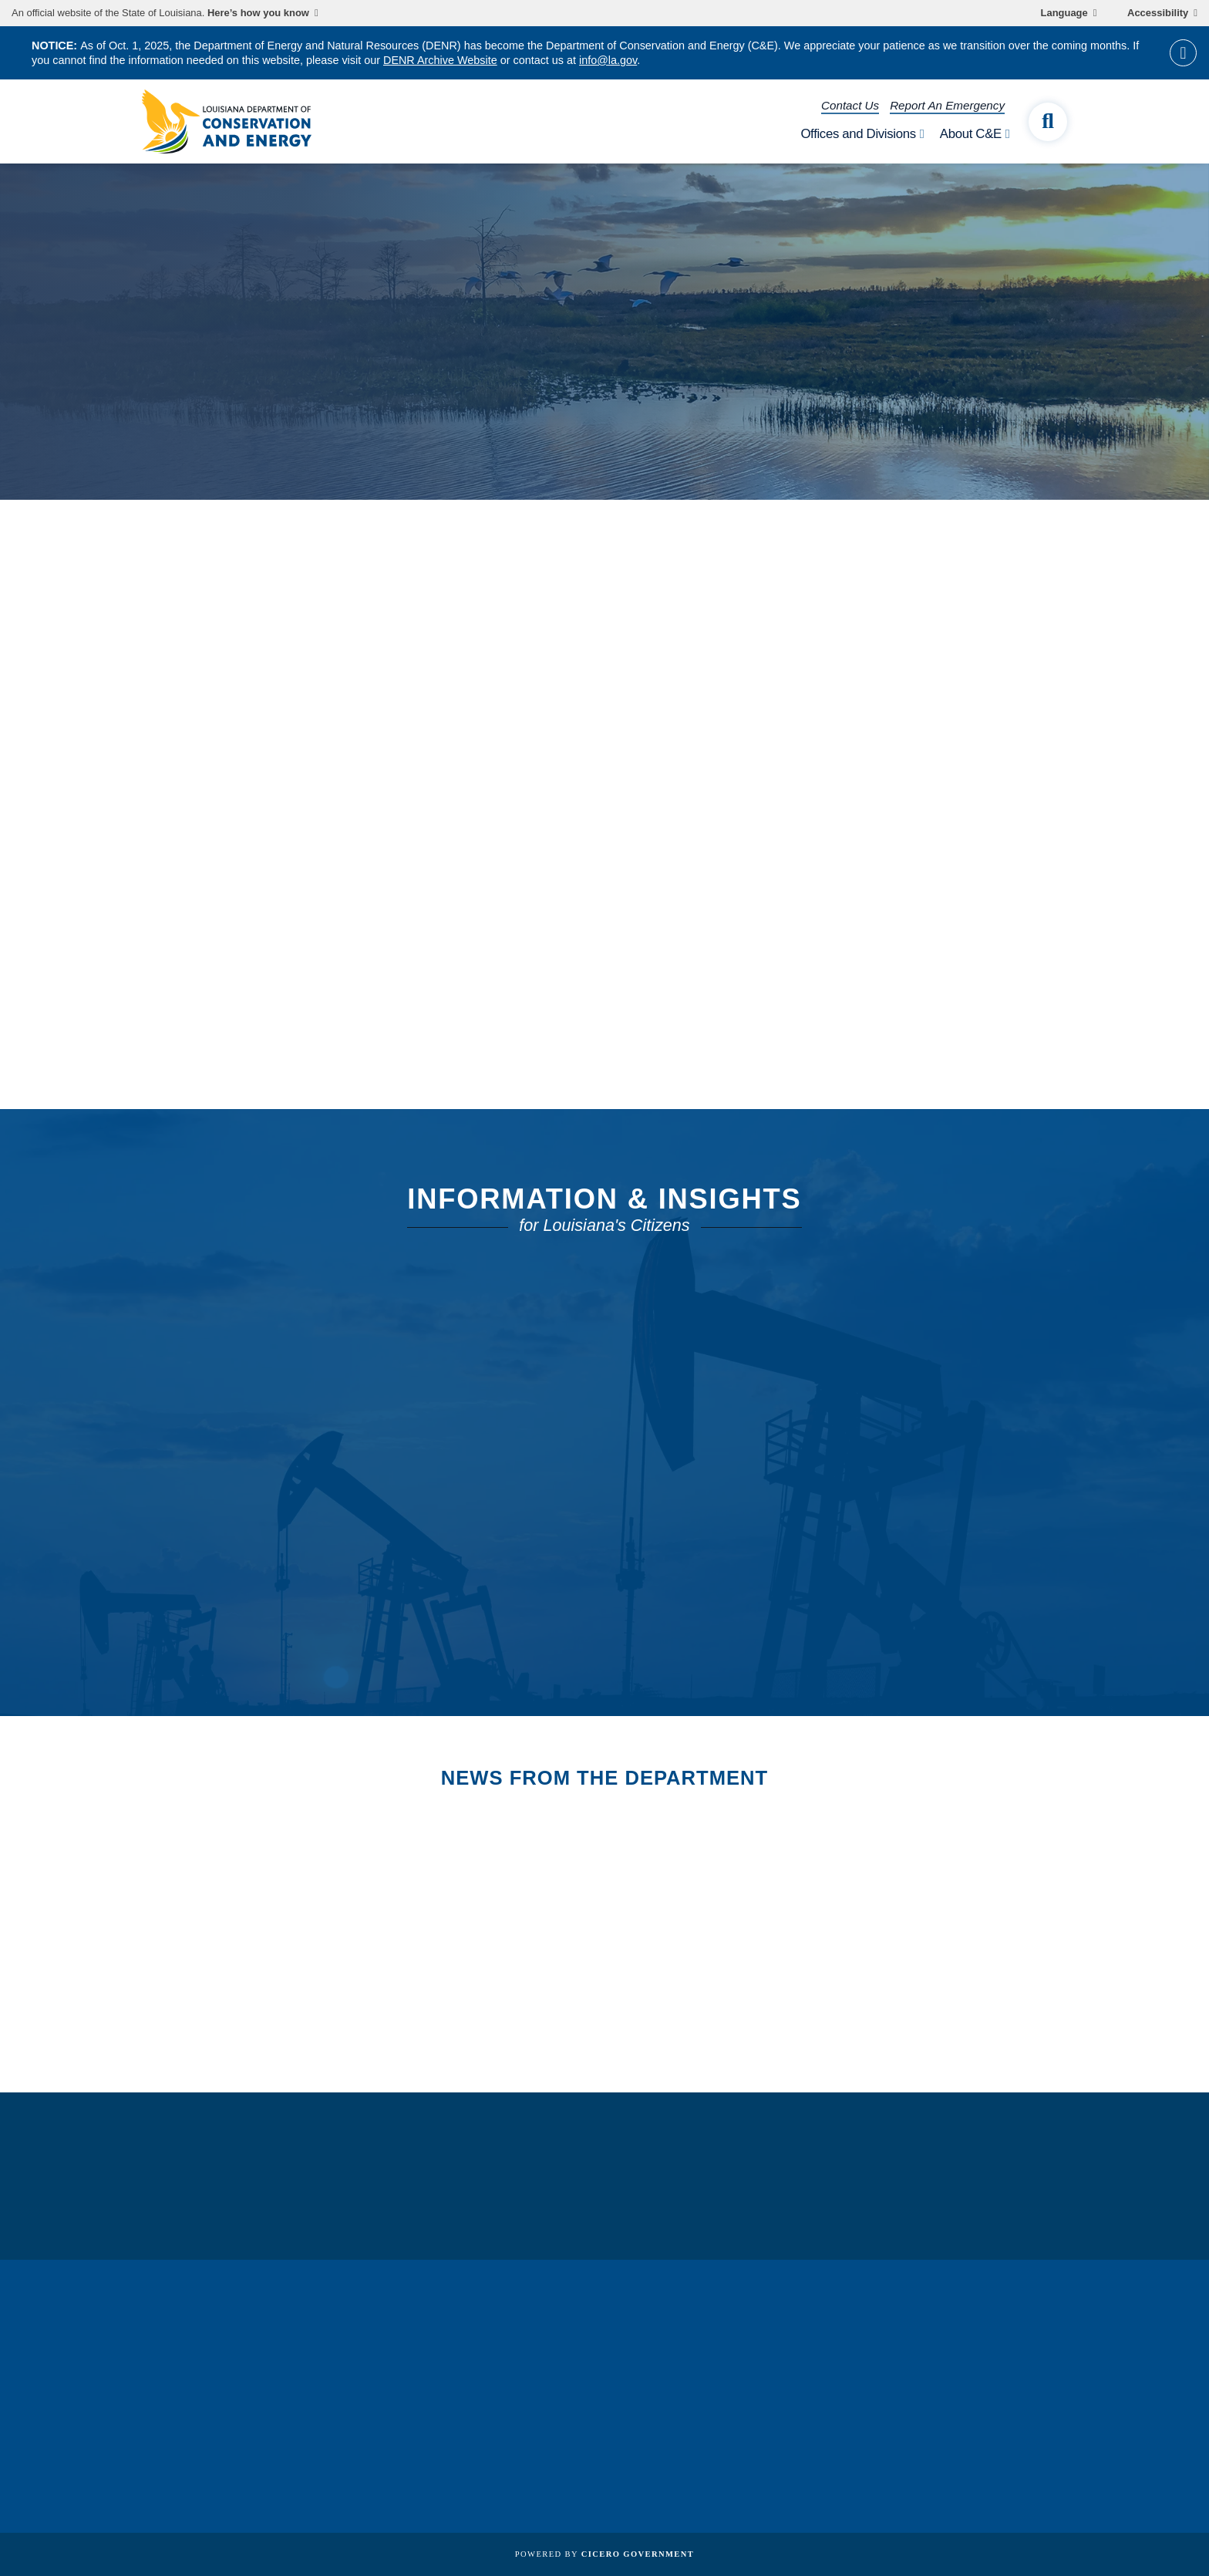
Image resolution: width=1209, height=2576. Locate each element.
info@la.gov (608, 60)
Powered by (604, 2554)
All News (217, 1926)
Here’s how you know (258, 13)
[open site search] (1048, 122)
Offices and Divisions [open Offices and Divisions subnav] (857, 133)
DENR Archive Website (440, 60)
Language (1064, 13)
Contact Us (850, 105)
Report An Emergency (947, 105)
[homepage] (227, 121)
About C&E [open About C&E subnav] (971, 133)
